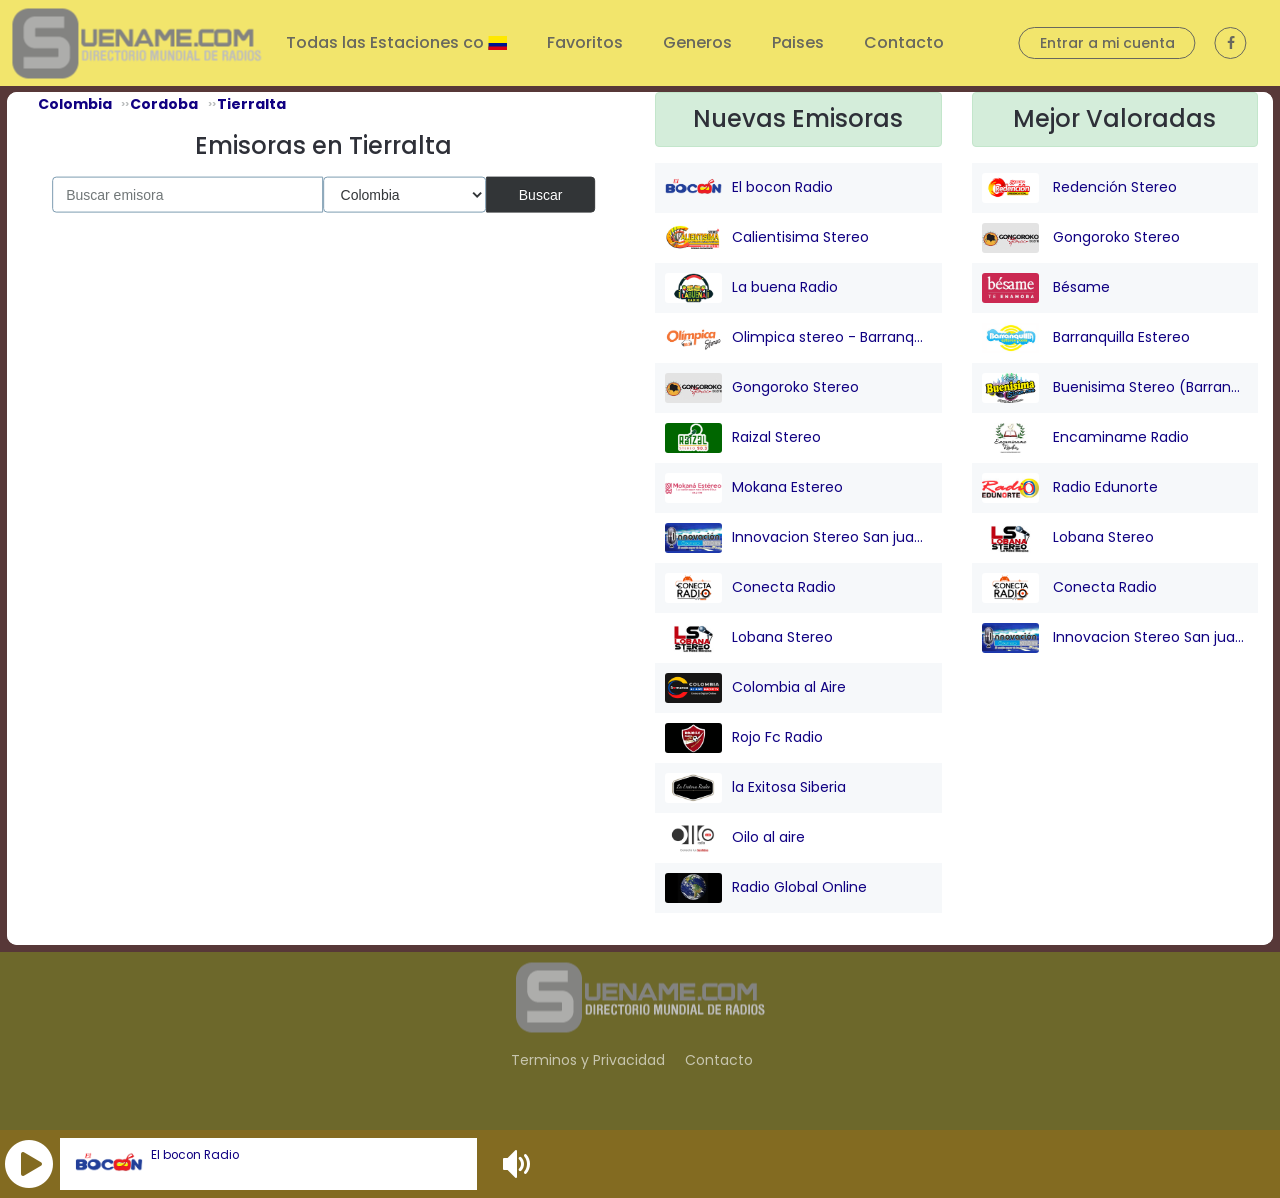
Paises (798, 42)
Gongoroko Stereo (762, 388)
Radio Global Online (766, 888)
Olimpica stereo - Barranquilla (798, 338)
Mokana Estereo (754, 488)
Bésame (1046, 288)
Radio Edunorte (1070, 488)
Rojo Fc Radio (744, 738)
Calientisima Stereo (767, 238)
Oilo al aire (735, 838)
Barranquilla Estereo (1086, 338)
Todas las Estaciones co (387, 42)
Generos (697, 42)
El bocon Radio (195, 1155)
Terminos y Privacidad (588, 1060)
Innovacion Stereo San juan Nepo (798, 538)
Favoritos (585, 42)
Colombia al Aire (755, 688)
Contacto (904, 42)
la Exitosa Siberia (755, 788)
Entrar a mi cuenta (1107, 43)
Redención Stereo (1079, 188)
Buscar (541, 194)
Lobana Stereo (749, 638)
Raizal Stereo (743, 438)
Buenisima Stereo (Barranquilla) (1115, 388)
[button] (29, 1164)
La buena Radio (751, 288)
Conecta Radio (750, 588)
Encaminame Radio (1085, 438)
